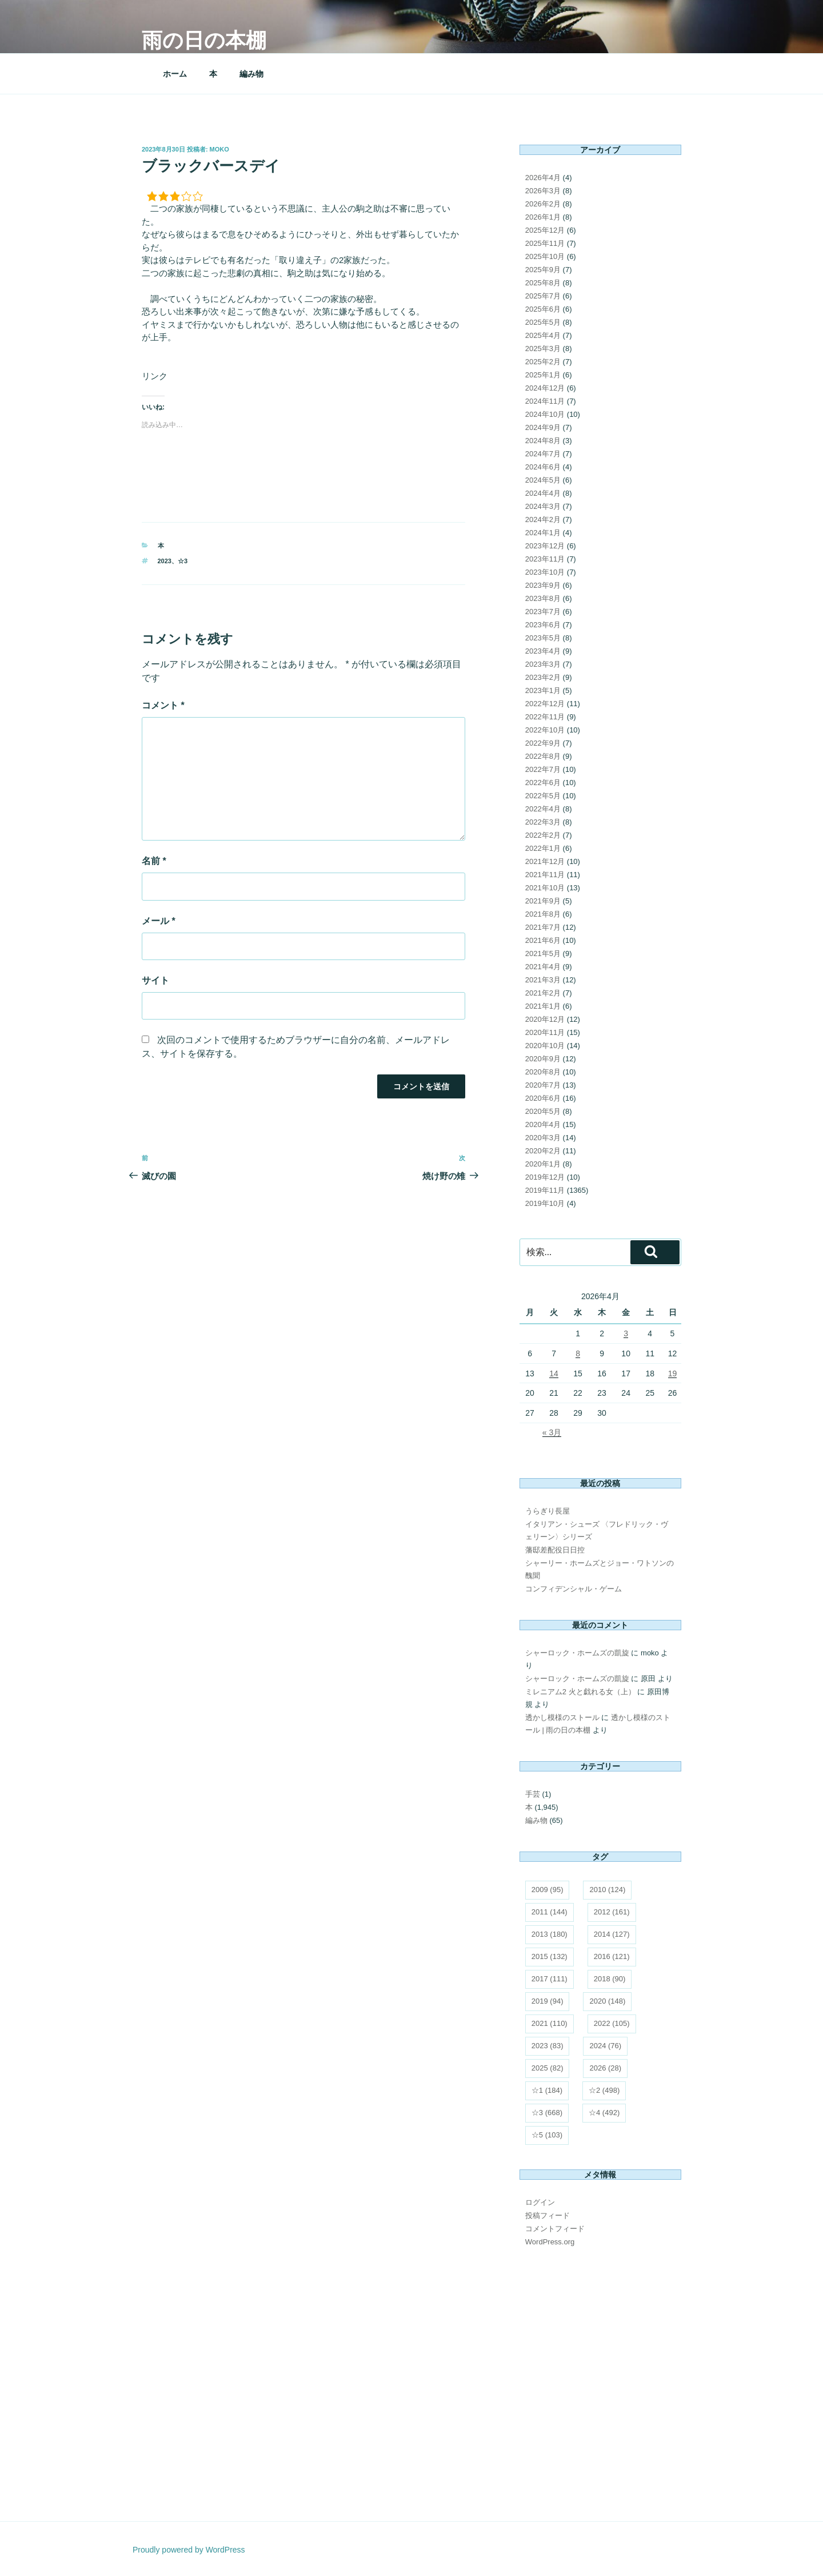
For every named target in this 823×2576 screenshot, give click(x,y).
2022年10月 (545, 730)
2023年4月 (543, 651)
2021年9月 (543, 901)
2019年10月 (545, 1203)
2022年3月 (543, 822)
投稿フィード (547, 2215)
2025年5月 (543, 322)
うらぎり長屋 (547, 1511)
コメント (163, 705)
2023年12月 (545, 546)
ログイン (540, 2202)
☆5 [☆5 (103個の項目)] (547, 2135)
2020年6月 (543, 1098)
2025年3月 (543, 348)
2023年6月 (543, 624)
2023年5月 (543, 638)
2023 (164, 561)
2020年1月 (543, 1164)
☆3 (182, 561)
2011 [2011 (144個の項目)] (550, 1912)
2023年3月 (543, 664)
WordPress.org (549, 2241)
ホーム (175, 73)
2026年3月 (543, 190)
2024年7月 (543, 453)
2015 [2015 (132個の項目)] (550, 1956)
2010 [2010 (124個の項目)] (607, 1889)
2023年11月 (545, 559)
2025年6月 (543, 309)
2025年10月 (545, 256)
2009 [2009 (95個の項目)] (548, 1889)
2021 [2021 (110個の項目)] (550, 2023)
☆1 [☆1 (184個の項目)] (547, 2090)
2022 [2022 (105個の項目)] (612, 2023)
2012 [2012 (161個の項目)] (612, 1912)
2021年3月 (543, 980)
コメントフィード (555, 2228)
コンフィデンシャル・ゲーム (573, 1588)
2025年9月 (543, 269)
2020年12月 (545, 1019)
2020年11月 (545, 1032)
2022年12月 (545, 703)
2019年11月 (545, 1190)
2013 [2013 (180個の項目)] (550, 1934)
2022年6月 (543, 782)
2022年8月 (543, 756)
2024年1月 (543, 532)
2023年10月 (545, 572)
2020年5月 (543, 1111)
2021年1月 (543, 1006)
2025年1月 (543, 375)
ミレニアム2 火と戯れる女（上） (580, 1691)
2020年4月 (543, 1124)
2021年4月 (543, 966)
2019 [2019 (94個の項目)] (548, 2001)
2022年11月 (545, 716)
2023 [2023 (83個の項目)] (548, 2045)
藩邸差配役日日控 (555, 1550)
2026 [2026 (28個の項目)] (605, 2068)
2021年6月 (543, 940)
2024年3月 (543, 506)
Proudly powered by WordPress (189, 2549)
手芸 (532, 1794)
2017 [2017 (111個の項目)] (550, 1978)
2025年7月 (543, 296)
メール (158, 921)
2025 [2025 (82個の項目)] (548, 2068)
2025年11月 (545, 243)
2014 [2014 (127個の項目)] (612, 1934)
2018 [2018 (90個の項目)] (610, 1978)
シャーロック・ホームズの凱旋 (577, 1653)
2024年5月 (543, 480)
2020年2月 (543, 1150)
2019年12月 (545, 1177)
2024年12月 (545, 388)
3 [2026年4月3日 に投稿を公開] (626, 1333)
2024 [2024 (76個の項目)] (605, 2045)
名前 (154, 861)
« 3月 (551, 1432)
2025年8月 (543, 282)
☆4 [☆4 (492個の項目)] (604, 2112)
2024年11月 (545, 401)
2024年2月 (543, 519)
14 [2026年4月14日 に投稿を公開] (553, 1373)
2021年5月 (543, 953)
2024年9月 (543, 427)
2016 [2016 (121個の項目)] (612, 1956)
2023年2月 (543, 677)
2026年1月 (543, 217)
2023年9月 (543, 585)
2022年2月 (543, 835)
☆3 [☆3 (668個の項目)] (547, 2112)
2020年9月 (543, 1058)
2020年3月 (543, 1137)
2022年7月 (543, 769)
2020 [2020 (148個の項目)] (607, 2001)
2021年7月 (543, 927)
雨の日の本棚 (204, 40)
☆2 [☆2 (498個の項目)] (604, 2090)
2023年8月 (543, 598)
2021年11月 (545, 874)
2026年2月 (543, 204)
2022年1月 (543, 848)
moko (219, 149)
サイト (155, 980)
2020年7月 (543, 1085)
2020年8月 (543, 1072)
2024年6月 (543, 467)
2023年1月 (543, 690)
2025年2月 (543, 361)
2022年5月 (543, 795)
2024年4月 (543, 493)
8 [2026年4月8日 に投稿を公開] (578, 1353)
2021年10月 (545, 887)
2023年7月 (543, 611)
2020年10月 (545, 1045)
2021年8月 (543, 914)
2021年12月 (545, 861)
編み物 (251, 73)
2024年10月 (545, 414)
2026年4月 (543, 177)
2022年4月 (543, 809)
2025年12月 (545, 230)
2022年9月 (543, 743)
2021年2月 (543, 993)
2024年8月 (543, 440)
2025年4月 (543, 335)
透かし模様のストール (562, 1717)
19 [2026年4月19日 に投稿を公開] (672, 1373)
